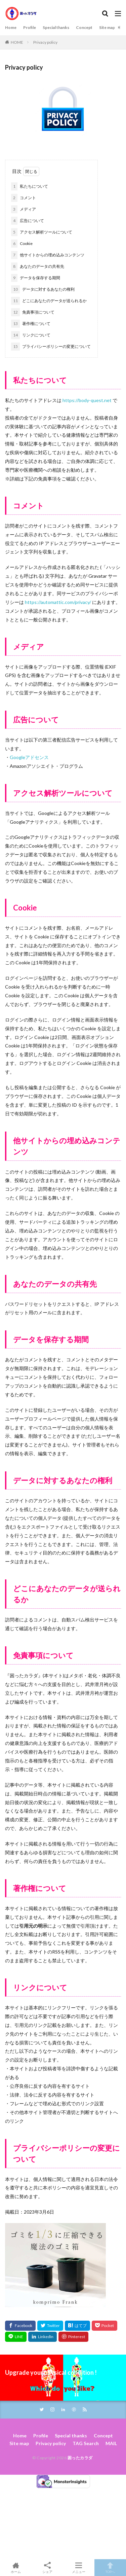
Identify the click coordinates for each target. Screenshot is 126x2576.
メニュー (79, 2567)
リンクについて (30, 335)
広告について (27, 221)
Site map (107, 27)
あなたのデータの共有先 (37, 266)
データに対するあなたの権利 (43, 289)
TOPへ (110, 2567)
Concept (84, 27)
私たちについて (29, 186)
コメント (23, 198)
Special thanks (56, 27)
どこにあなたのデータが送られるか (49, 301)
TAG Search (86, 2443)
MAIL (111, 2443)
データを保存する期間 (35, 278)
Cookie (22, 244)
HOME (17, 42)
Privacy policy (45, 42)
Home (10, 27)
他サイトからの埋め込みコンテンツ (47, 255)
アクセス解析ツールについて (41, 232)
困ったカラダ (80, 2457)
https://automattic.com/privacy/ (58, 602)
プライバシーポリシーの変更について (51, 347)
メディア (23, 209)
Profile (29, 27)
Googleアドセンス (29, 757)
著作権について (30, 324)
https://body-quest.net (87, 400)
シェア (47, 2568)
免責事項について (32, 312)
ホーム (16, 2567)
